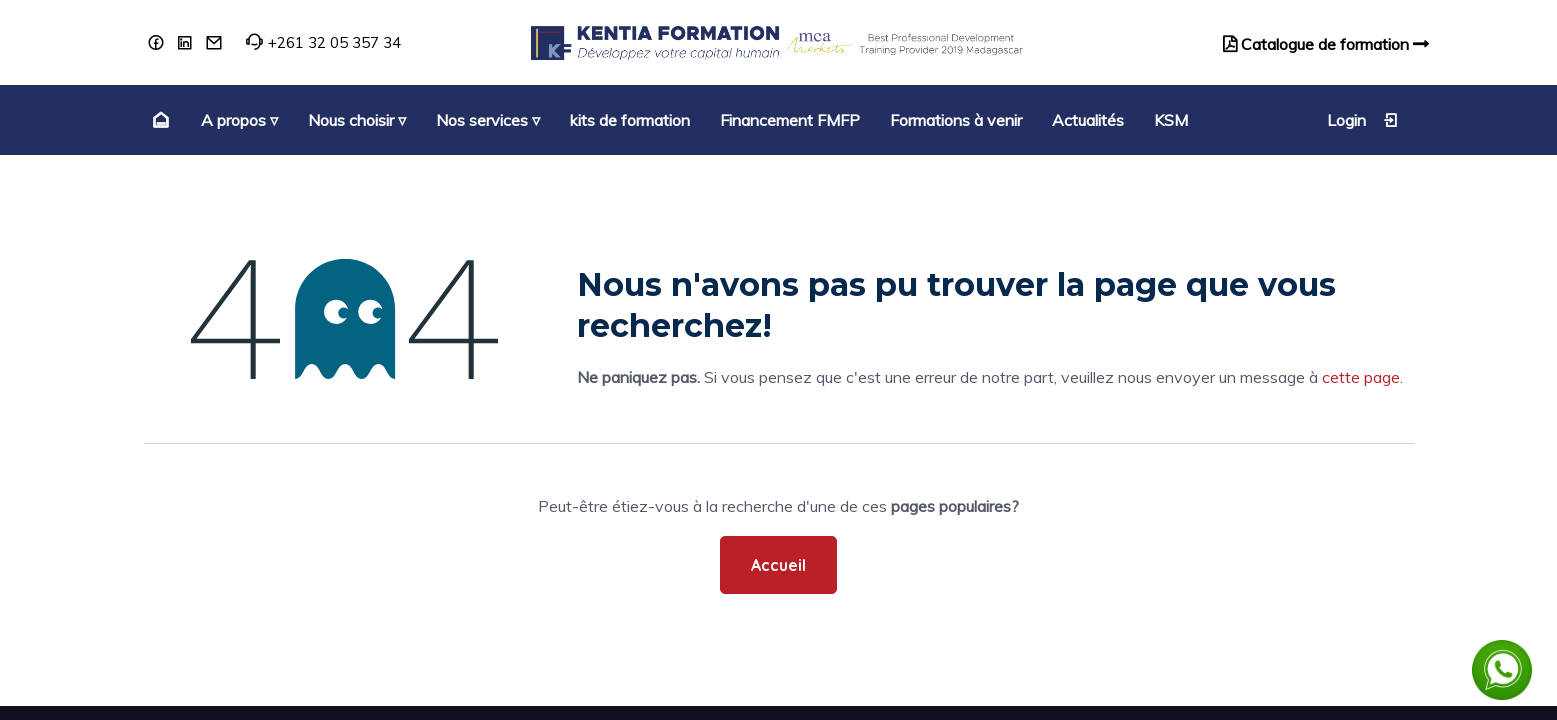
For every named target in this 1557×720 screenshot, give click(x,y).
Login (1363, 120)
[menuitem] (158, 120)
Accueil (778, 565)
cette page (1361, 377)
